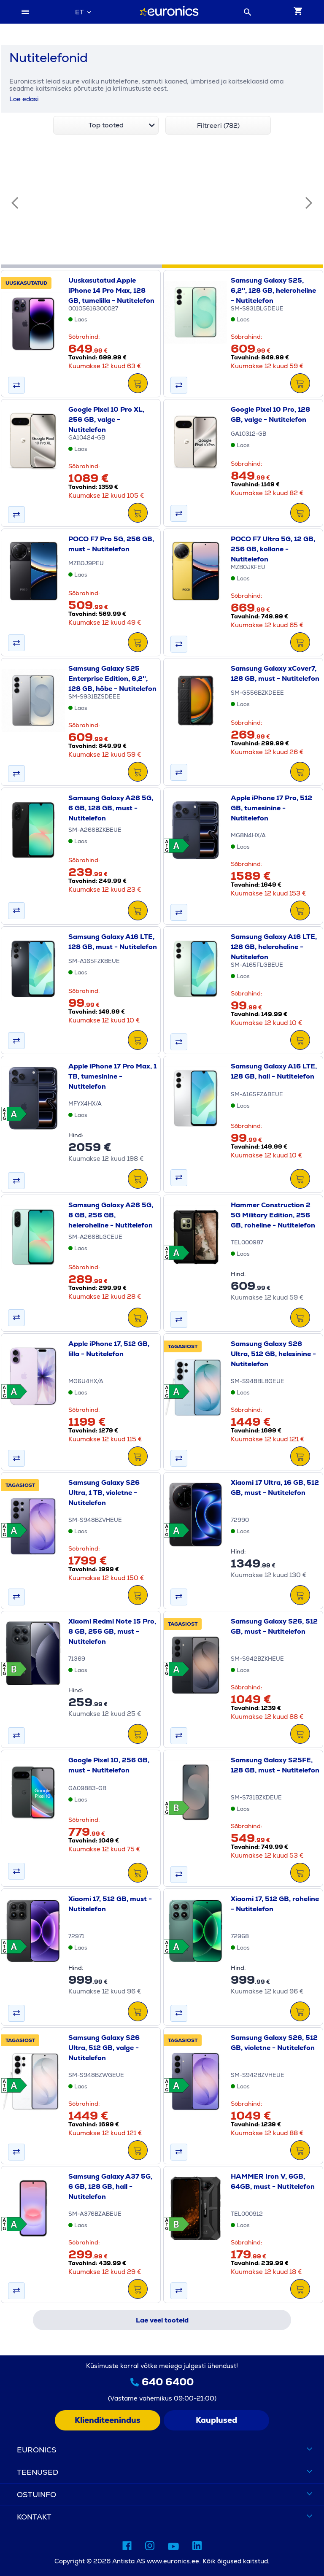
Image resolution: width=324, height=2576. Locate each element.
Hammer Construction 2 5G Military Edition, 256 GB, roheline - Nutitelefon (273, 1215)
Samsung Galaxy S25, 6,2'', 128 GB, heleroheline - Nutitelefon (273, 290)
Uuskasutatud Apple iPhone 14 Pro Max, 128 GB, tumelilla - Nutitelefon (111, 290)
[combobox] (83, 12)
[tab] (81, 266)
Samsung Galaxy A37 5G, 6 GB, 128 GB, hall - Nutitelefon (110, 2186)
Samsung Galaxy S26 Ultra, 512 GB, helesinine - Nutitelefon (273, 1353)
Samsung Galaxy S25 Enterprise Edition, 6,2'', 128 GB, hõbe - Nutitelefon (112, 678)
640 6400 (168, 2381)
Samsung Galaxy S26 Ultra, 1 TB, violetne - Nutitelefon (104, 1492)
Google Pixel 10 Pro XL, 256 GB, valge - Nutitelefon (106, 419)
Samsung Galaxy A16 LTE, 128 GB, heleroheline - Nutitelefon (274, 946)
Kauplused (216, 2420)
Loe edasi (24, 99)
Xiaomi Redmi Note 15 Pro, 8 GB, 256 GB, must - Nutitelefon (112, 1631)
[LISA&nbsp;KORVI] (137, 384)
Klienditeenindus (107, 2420)
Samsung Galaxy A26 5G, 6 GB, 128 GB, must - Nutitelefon (110, 808)
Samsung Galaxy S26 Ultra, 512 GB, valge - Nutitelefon (104, 2047)
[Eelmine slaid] (14, 202)
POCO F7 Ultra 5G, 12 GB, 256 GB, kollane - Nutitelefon (273, 549)
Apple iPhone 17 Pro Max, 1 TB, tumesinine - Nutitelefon (112, 1076)
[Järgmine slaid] (308, 202)
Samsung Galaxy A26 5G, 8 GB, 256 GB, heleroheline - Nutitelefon (110, 1215)
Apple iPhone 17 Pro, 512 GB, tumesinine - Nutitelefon (271, 808)
